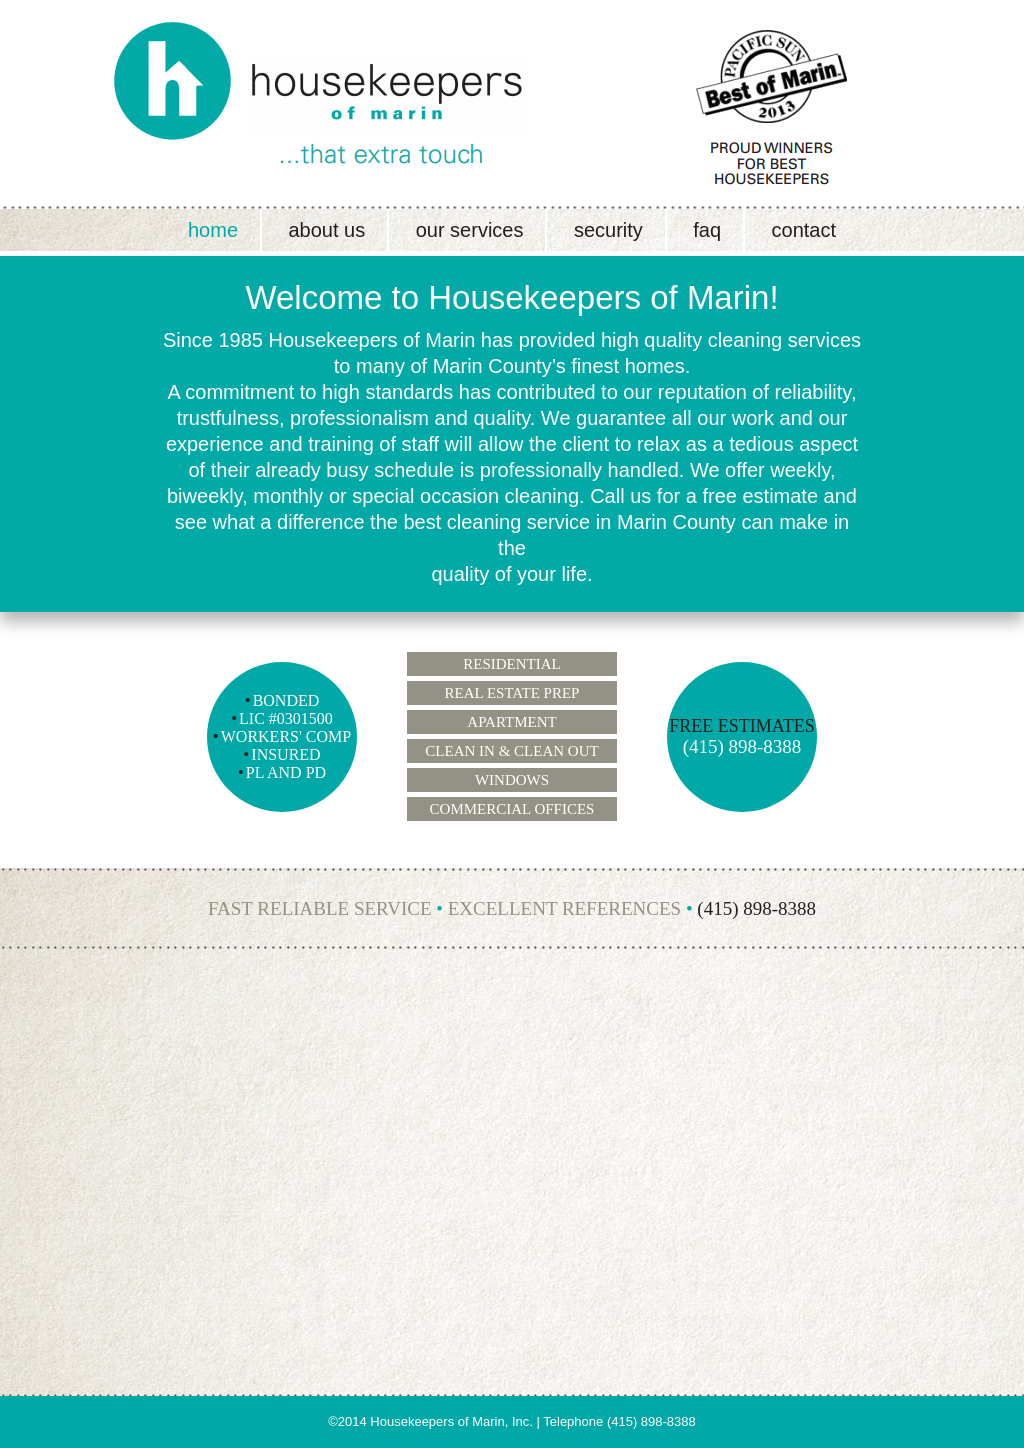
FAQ (707, 230)
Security (608, 230)
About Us (326, 230)
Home (213, 230)
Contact (804, 230)
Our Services (470, 230)
